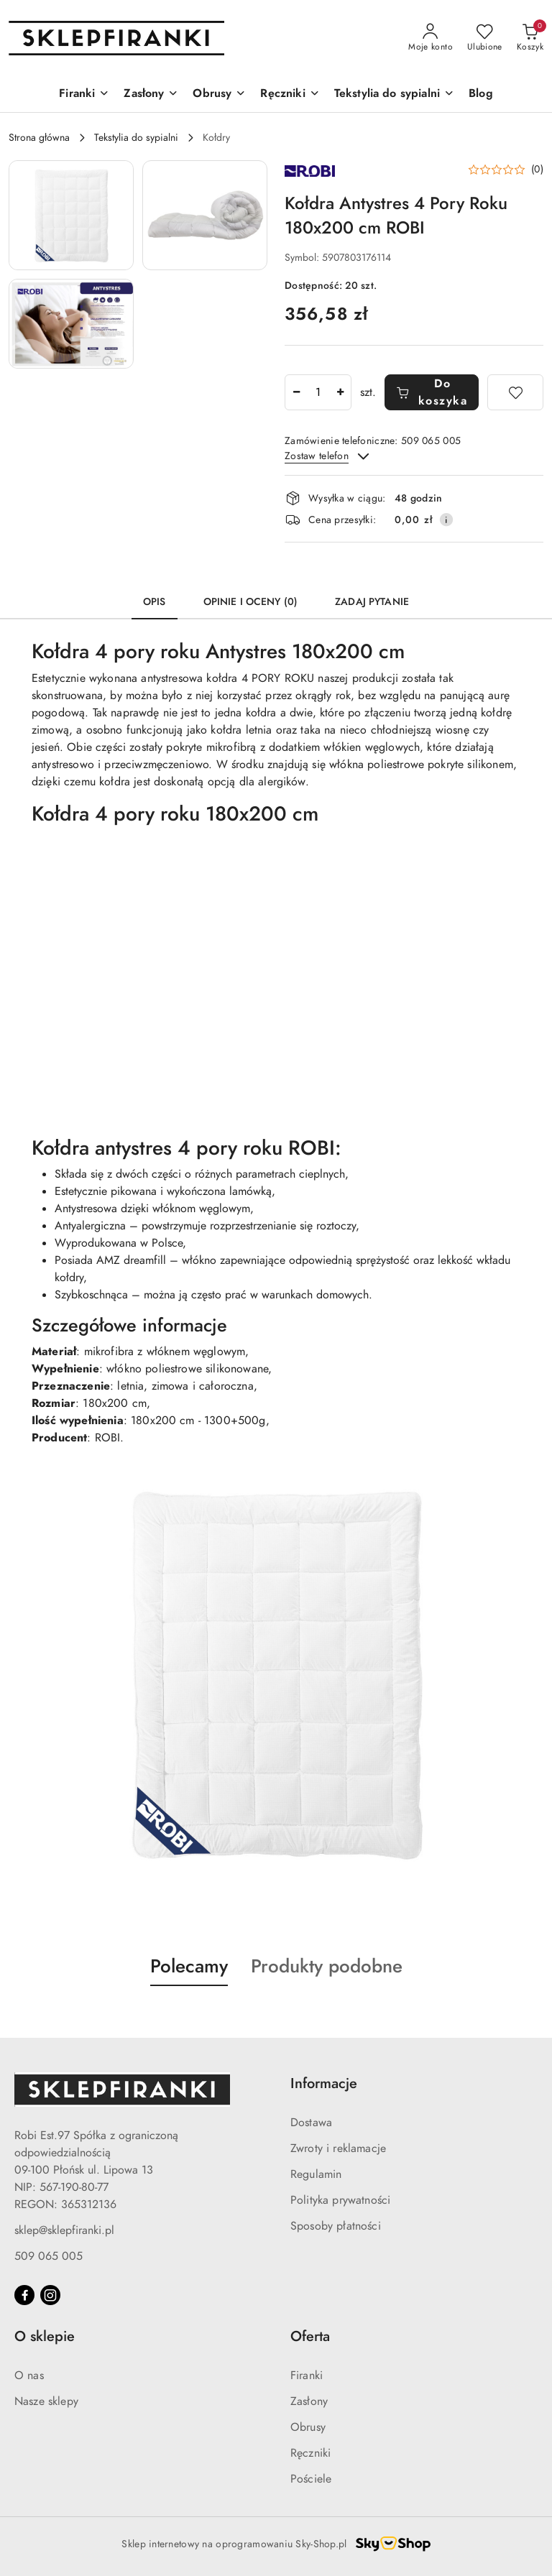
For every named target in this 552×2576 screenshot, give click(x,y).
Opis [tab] (154, 602)
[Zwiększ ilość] (340, 392)
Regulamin (315, 2174)
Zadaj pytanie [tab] (372, 602)
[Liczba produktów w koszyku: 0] (530, 38)
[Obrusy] (219, 94)
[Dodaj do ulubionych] (515, 392)
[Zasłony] (151, 94)
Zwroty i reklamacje (338, 2148)
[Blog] (481, 94)
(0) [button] (537, 170)
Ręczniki (310, 2453)
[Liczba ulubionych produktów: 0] (484, 38)
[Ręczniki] (289, 94)
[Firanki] (84, 94)
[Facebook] (24, 2295)
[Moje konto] (430, 38)
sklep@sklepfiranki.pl (64, 2230)
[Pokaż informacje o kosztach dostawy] (446, 519)
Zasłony (309, 2401)
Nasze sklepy (46, 2401)
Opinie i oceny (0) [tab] (250, 602)
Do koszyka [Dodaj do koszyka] (431, 392)
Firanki (306, 2375)
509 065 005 (48, 2256)
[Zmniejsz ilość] (296, 392)
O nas (29, 2375)
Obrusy (308, 2427)
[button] (71, 215)
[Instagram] (50, 2295)
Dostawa (311, 2122)
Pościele (310, 2479)
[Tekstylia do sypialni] (394, 94)
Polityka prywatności (340, 2200)
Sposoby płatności (335, 2226)
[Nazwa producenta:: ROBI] (310, 170)
